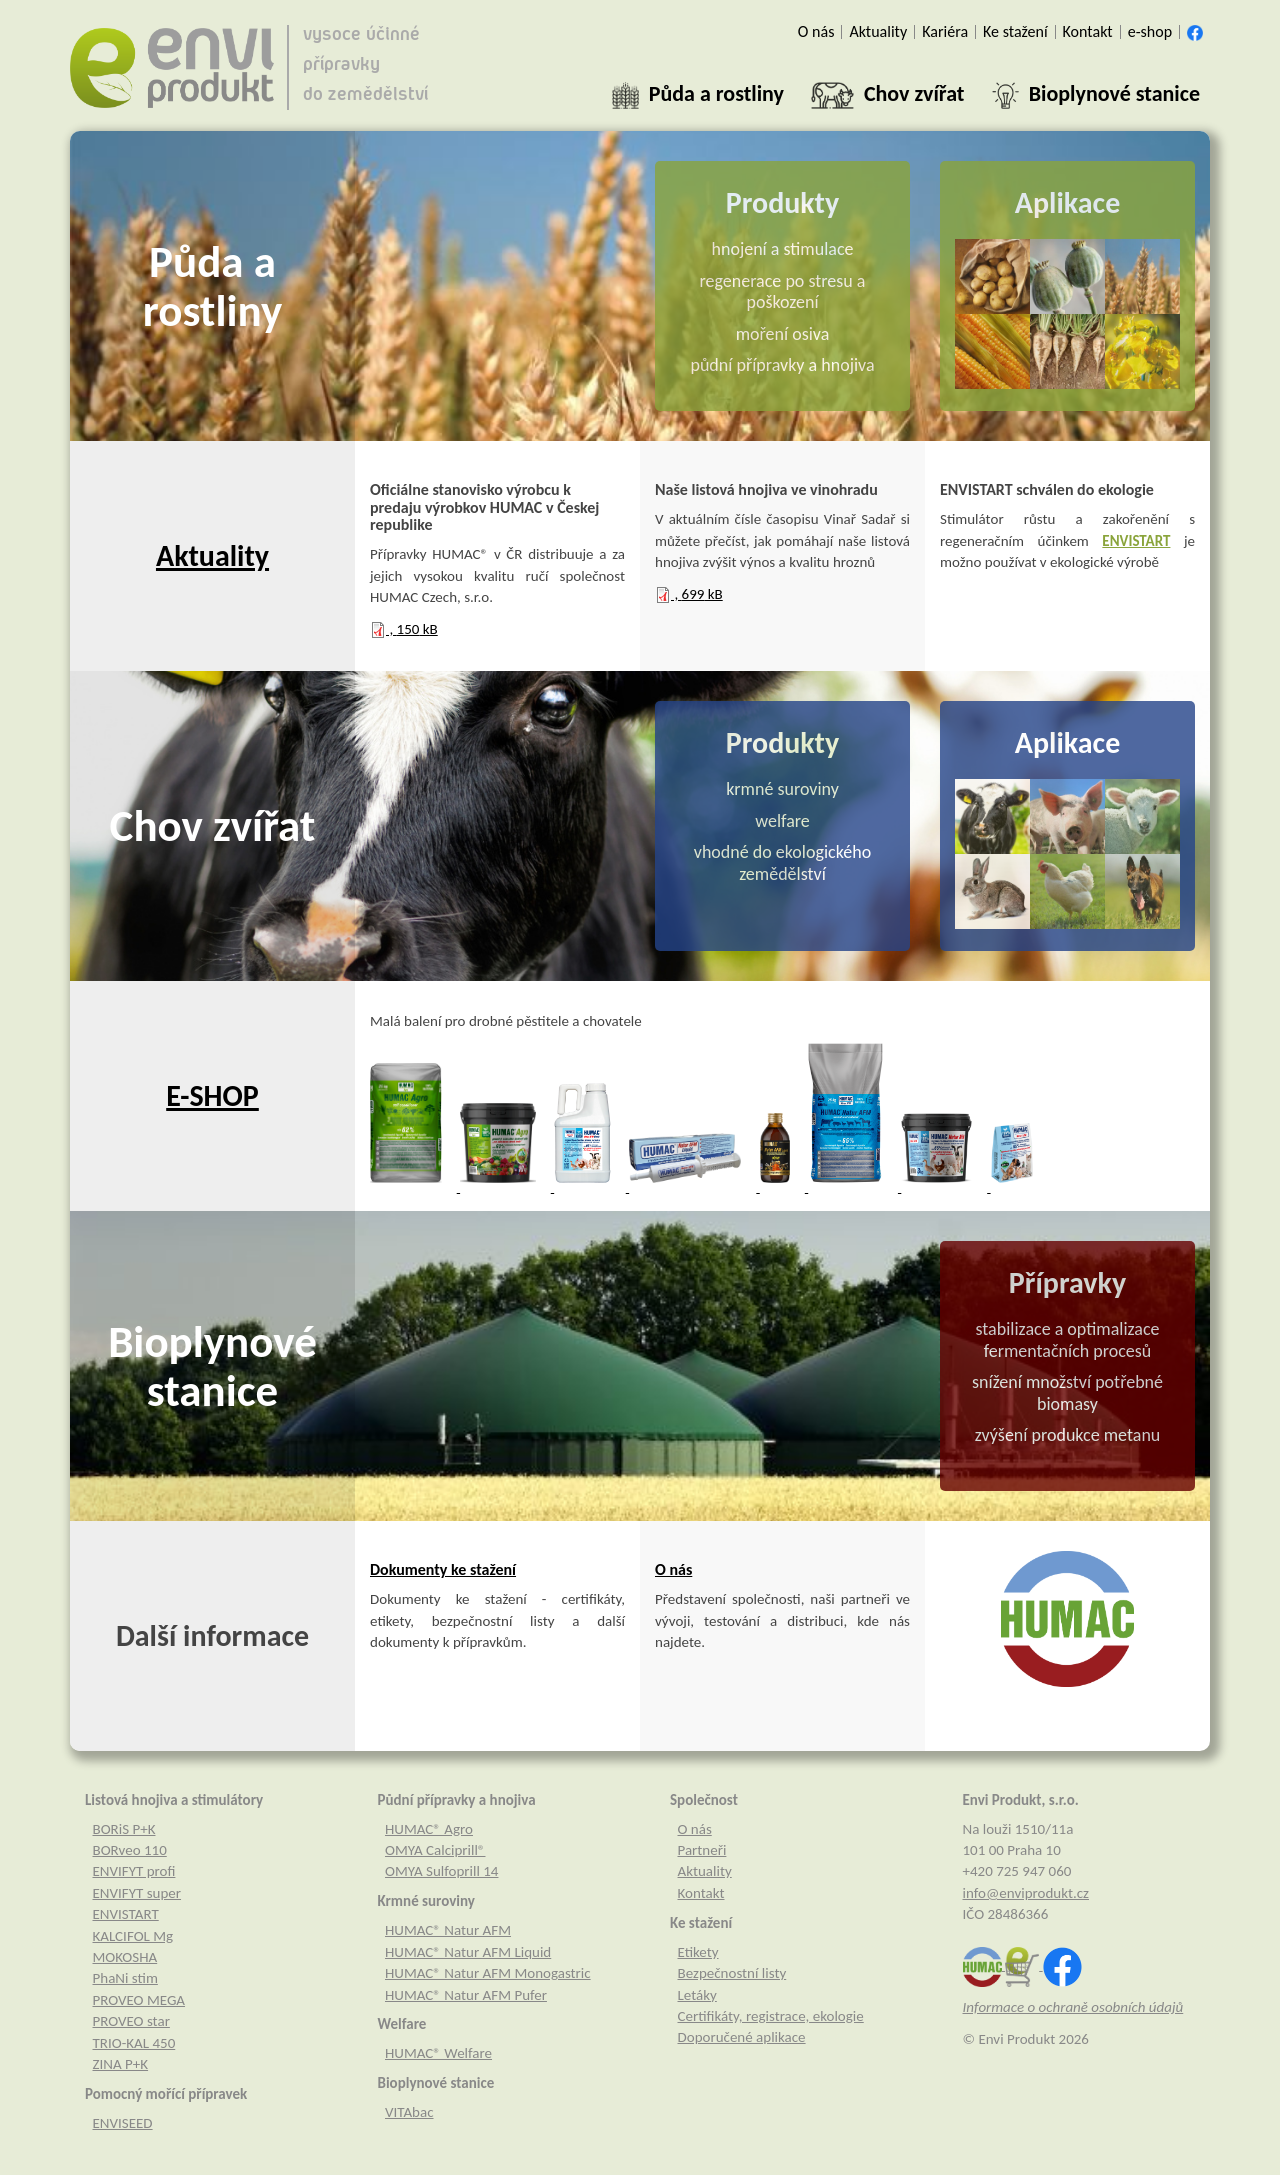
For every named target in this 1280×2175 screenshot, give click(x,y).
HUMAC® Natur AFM (448, 1930)
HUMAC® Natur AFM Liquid (468, 1952)
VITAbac (409, 2112)
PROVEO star (131, 2021)
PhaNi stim (125, 1978)
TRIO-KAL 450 (134, 2043)
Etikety (698, 1952)
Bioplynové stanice (212, 1366)
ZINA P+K (121, 2064)
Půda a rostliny (212, 286)
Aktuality (212, 555)
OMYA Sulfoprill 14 (441, 1871)
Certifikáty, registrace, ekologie (771, 2016)
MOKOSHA (125, 1957)
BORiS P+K (124, 1829)
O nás (673, 1569)
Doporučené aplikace (742, 2037)
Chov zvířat (213, 825)
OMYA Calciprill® (435, 1850)
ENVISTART (1136, 541)
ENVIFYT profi (134, 1871)
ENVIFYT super (137, 1893)
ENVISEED (123, 2123)
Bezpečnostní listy (732, 1973)
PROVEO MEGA (139, 2000)
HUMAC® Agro (429, 1829)
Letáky (697, 1995)
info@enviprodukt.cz (1026, 1893)
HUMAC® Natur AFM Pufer (466, 1995)
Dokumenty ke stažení (443, 1569)
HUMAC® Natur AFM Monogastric (488, 1973)
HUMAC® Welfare (438, 2053)
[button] (698, 94)
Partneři (702, 1850)
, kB (404, 629)
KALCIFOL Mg (133, 1936)
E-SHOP (212, 1095)
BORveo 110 (130, 1850)
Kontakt (701, 1893)
